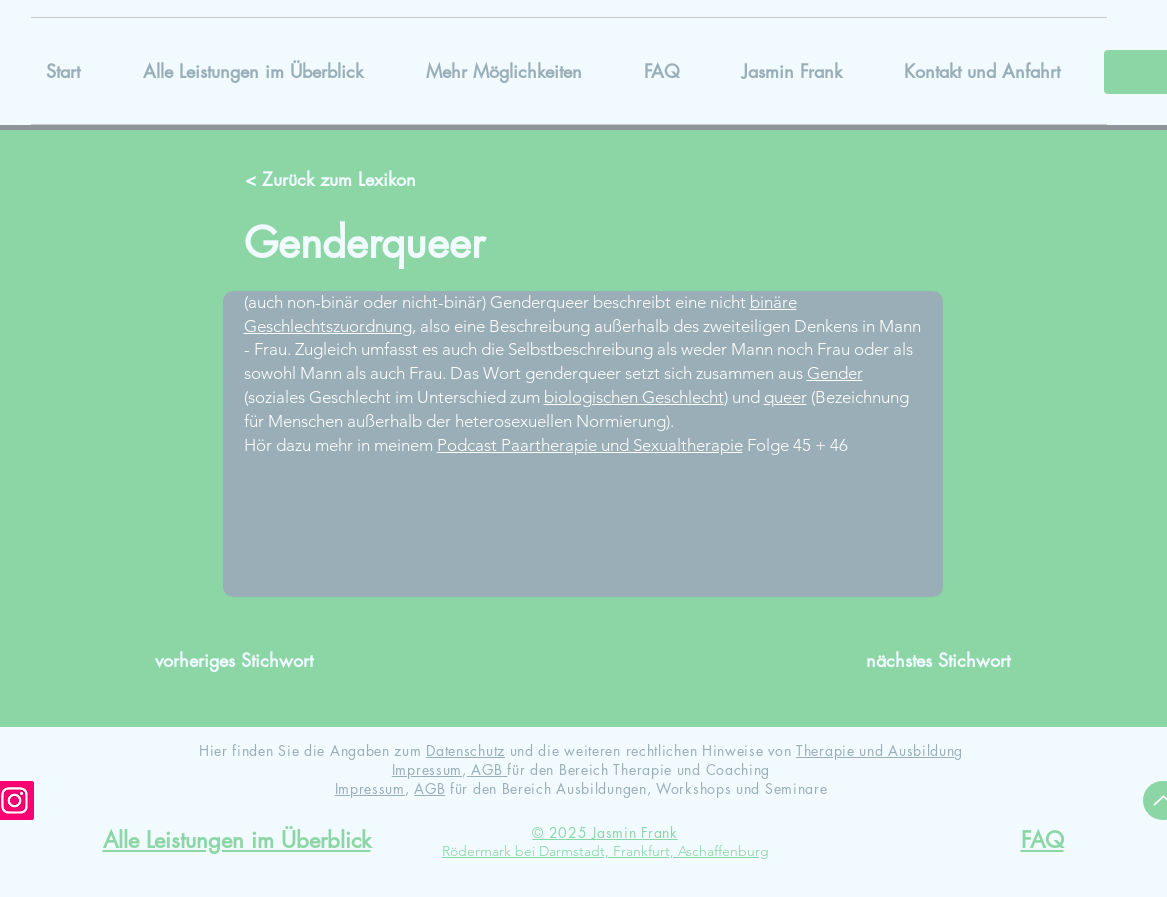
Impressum (427, 769)
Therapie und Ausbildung (879, 750)
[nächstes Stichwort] (922, 661)
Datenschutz (465, 750)
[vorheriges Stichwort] (242, 661)
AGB (487, 769)
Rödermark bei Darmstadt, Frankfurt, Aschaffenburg (605, 851)
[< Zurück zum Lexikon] (333, 180)
